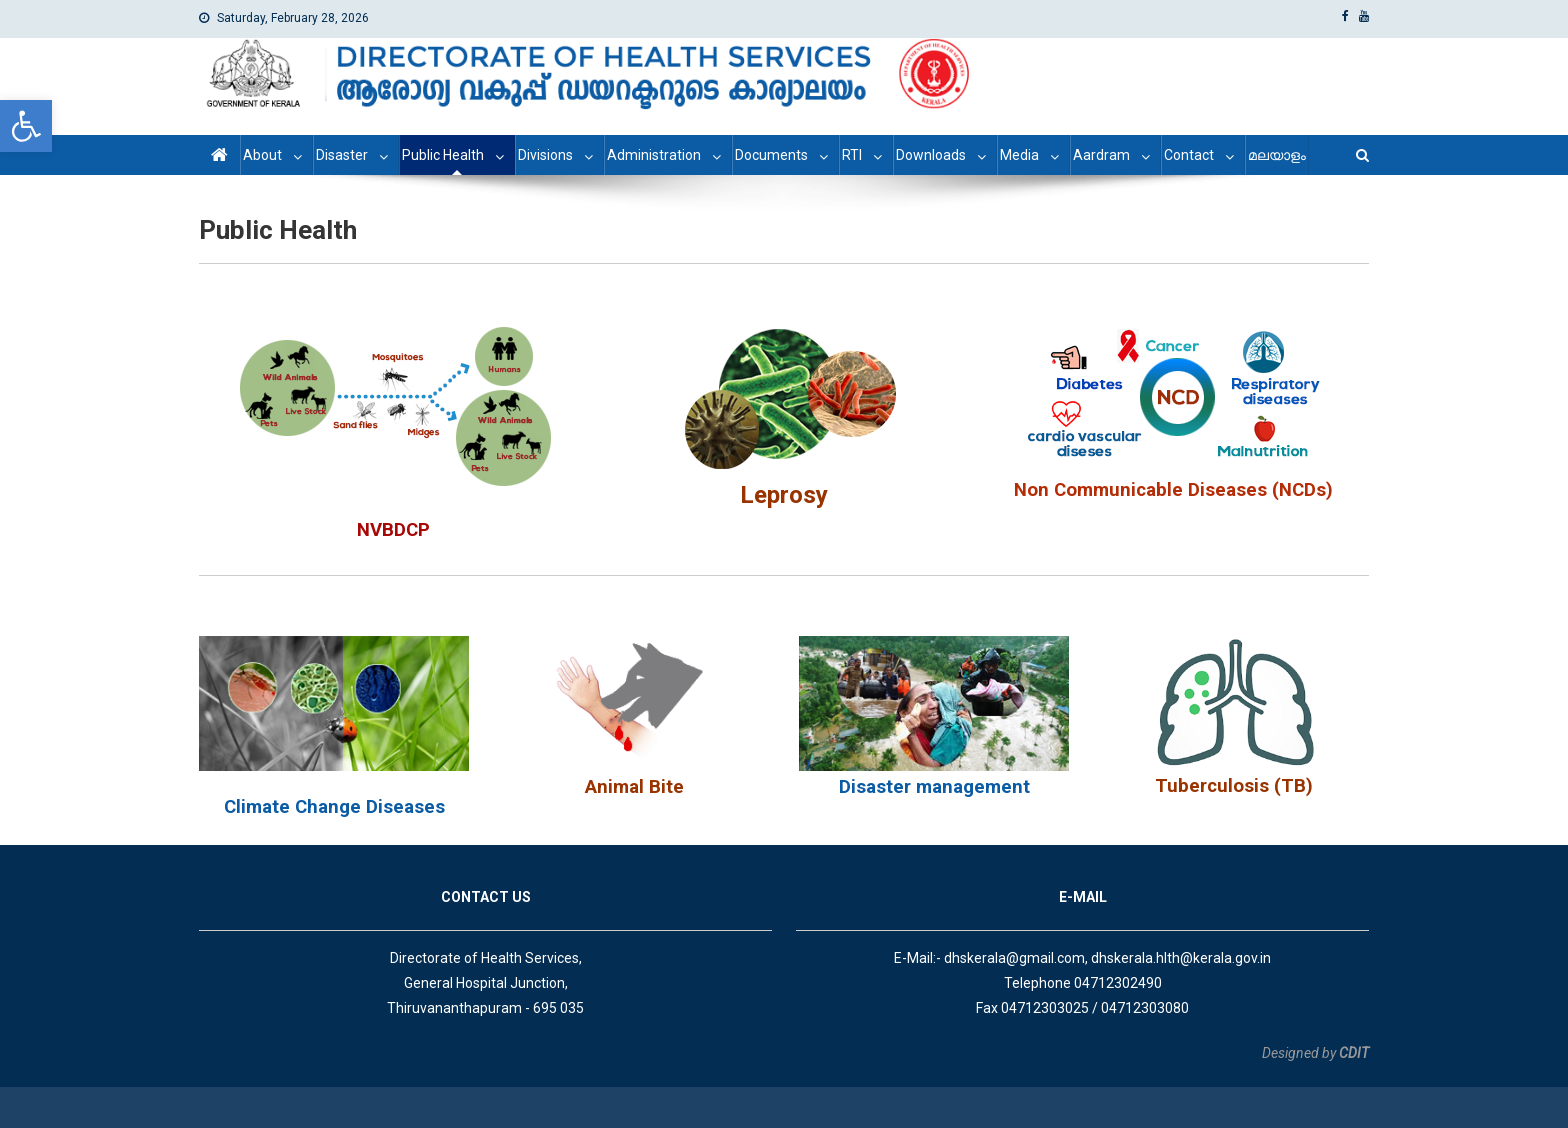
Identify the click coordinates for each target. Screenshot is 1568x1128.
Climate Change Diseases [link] (334, 807)
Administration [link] (654, 155)
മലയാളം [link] (1277, 155)
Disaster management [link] (934, 787)
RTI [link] (852, 155)
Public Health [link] (443, 155)
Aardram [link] (1101, 155)
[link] (26, 126)
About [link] (262, 155)
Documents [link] (771, 155)
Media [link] (1019, 155)
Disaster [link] (342, 155)
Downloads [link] (931, 155)
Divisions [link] (545, 155)
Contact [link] (1189, 155)
